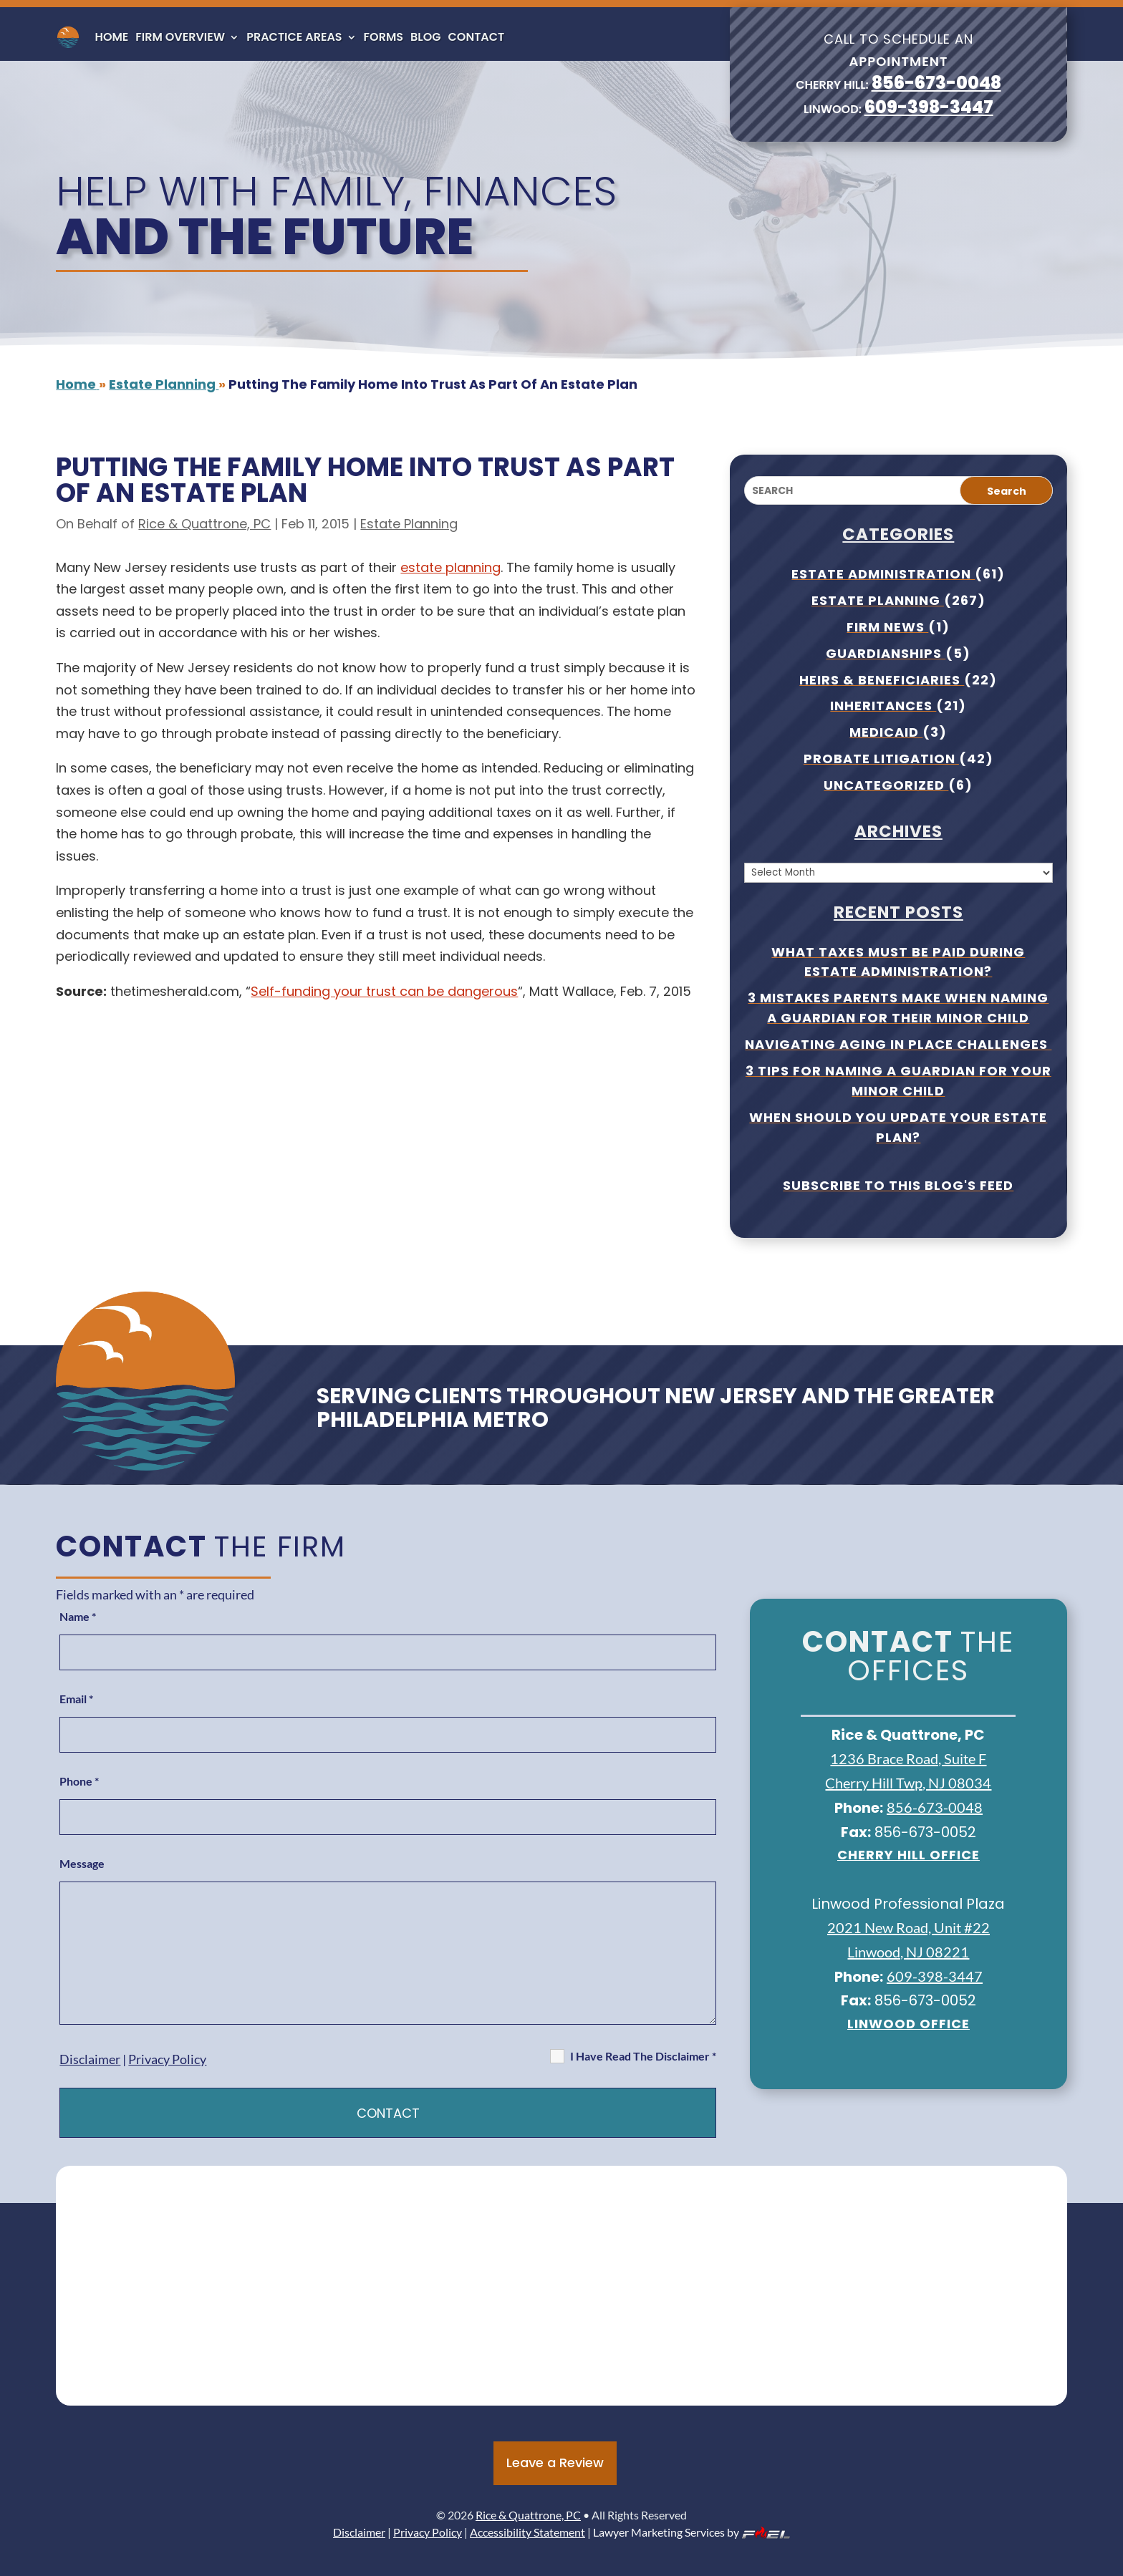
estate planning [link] (450, 567)
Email (76, 1698)
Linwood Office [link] (908, 2024)
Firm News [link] (887, 627)
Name (77, 1616)
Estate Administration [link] (883, 574)
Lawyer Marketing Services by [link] (691, 2532)
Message (82, 1863)
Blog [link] (425, 37)
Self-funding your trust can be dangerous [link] (384, 991)
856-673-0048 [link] (936, 83)
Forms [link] (383, 37)
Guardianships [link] (885, 653)
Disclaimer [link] (89, 2059)
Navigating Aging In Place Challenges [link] (898, 1044)
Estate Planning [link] (409, 524)
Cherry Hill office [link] (908, 1855)
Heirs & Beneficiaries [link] (881, 680)
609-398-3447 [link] (928, 107)
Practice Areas (294, 37)
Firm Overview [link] (180, 37)
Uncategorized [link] (886, 785)
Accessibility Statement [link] (527, 2532)
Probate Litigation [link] (881, 759)
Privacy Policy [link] (167, 2059)
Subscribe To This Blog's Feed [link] (898, 1185)
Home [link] (111, 37)
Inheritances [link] (883, 706)
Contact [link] (476, 37)
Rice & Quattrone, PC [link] (204, 524)
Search (1006, 491)
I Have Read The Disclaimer (643, 2056)
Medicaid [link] (885, 732)
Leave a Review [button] (555, 2462)
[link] (68, 37)
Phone (79, 1781)
